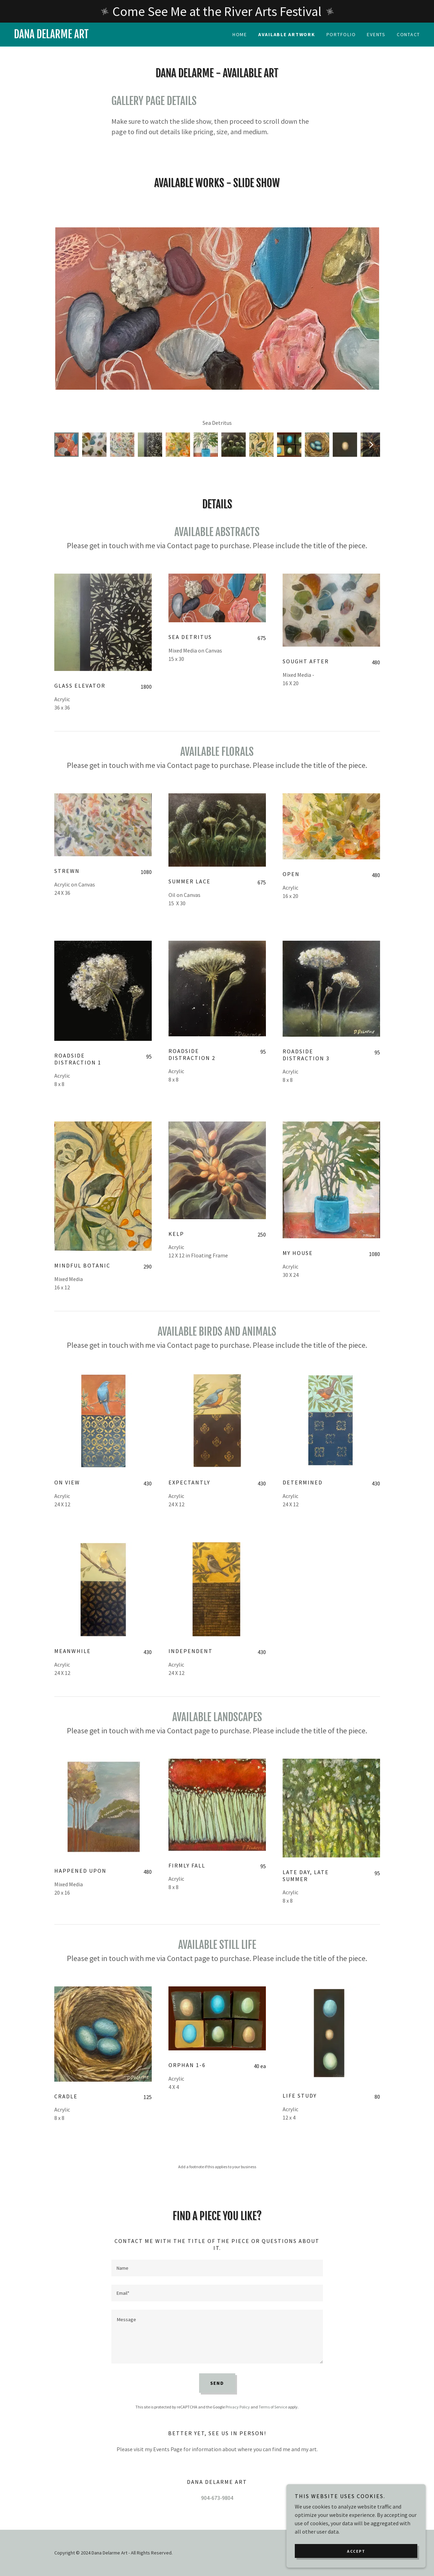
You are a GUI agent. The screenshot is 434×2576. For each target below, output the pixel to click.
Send (217, 2383)
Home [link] (239, 34)
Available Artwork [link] (286, 34)
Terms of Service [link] (273, 2406)
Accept (356, 2551)
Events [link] (376, 34)
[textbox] (217, 2268)
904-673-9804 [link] (217, 2497)
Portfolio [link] (341, 34)
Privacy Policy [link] (238, 2406)
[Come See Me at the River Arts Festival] (217, 11)
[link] (115, 36)
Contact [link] (408, 34)
